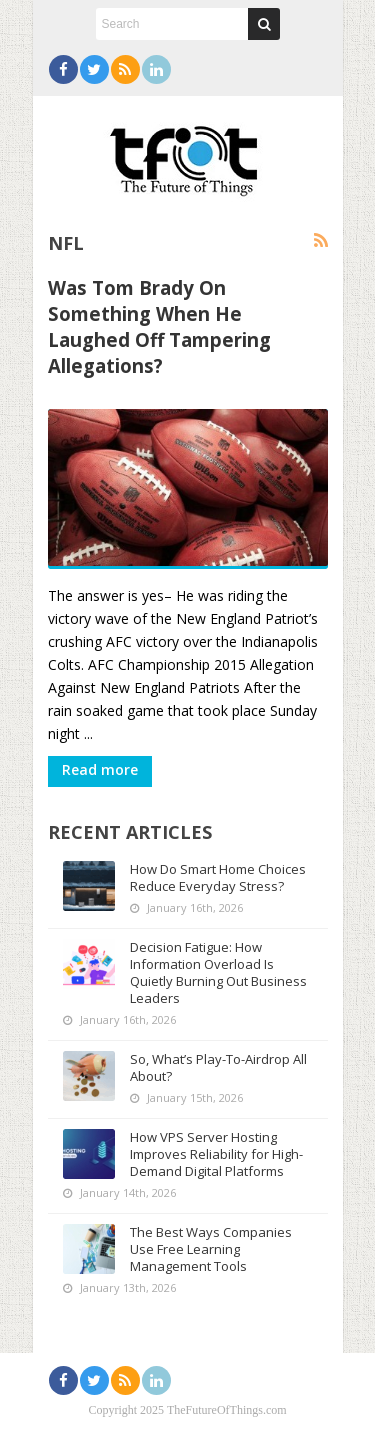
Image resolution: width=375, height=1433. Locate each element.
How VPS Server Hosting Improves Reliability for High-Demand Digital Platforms (216, 1154)
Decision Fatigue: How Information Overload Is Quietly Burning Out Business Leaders (218, 972)
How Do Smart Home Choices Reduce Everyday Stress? (218, 877)
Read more (100, 769)
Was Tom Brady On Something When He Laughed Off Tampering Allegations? (159, 326)
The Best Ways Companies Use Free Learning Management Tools (211, 1249)
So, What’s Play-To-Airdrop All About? (218, 1067)
